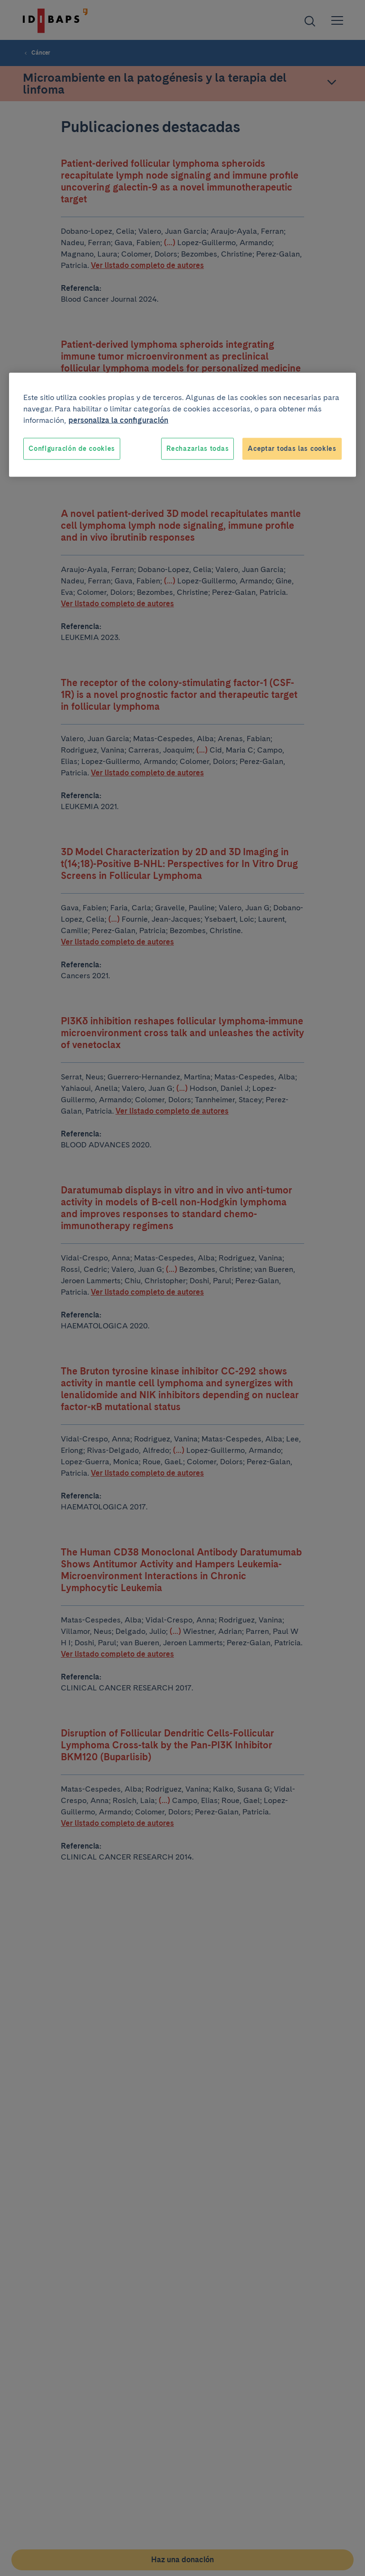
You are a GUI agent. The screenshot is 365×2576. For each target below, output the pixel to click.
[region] (182, 425)
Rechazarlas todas (197, 448)
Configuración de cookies (72, 448)
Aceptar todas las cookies (292, 448)
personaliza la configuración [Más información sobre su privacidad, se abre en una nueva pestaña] (118, 420)
